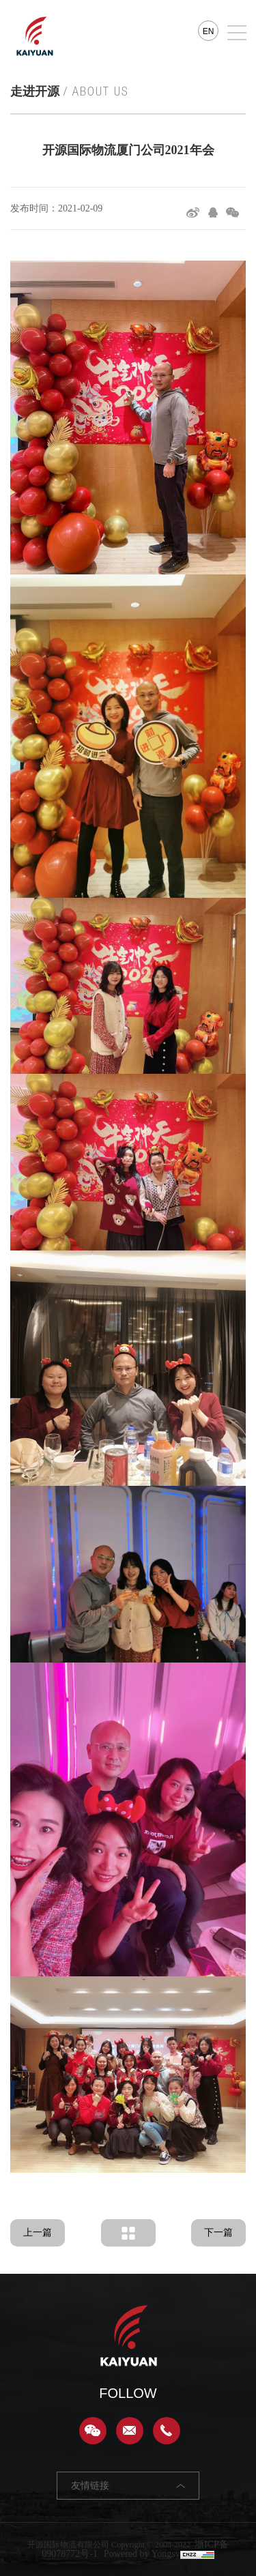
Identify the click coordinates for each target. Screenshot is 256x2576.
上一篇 (37, 2232)
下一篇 (218, 2232)
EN (208, 31)
